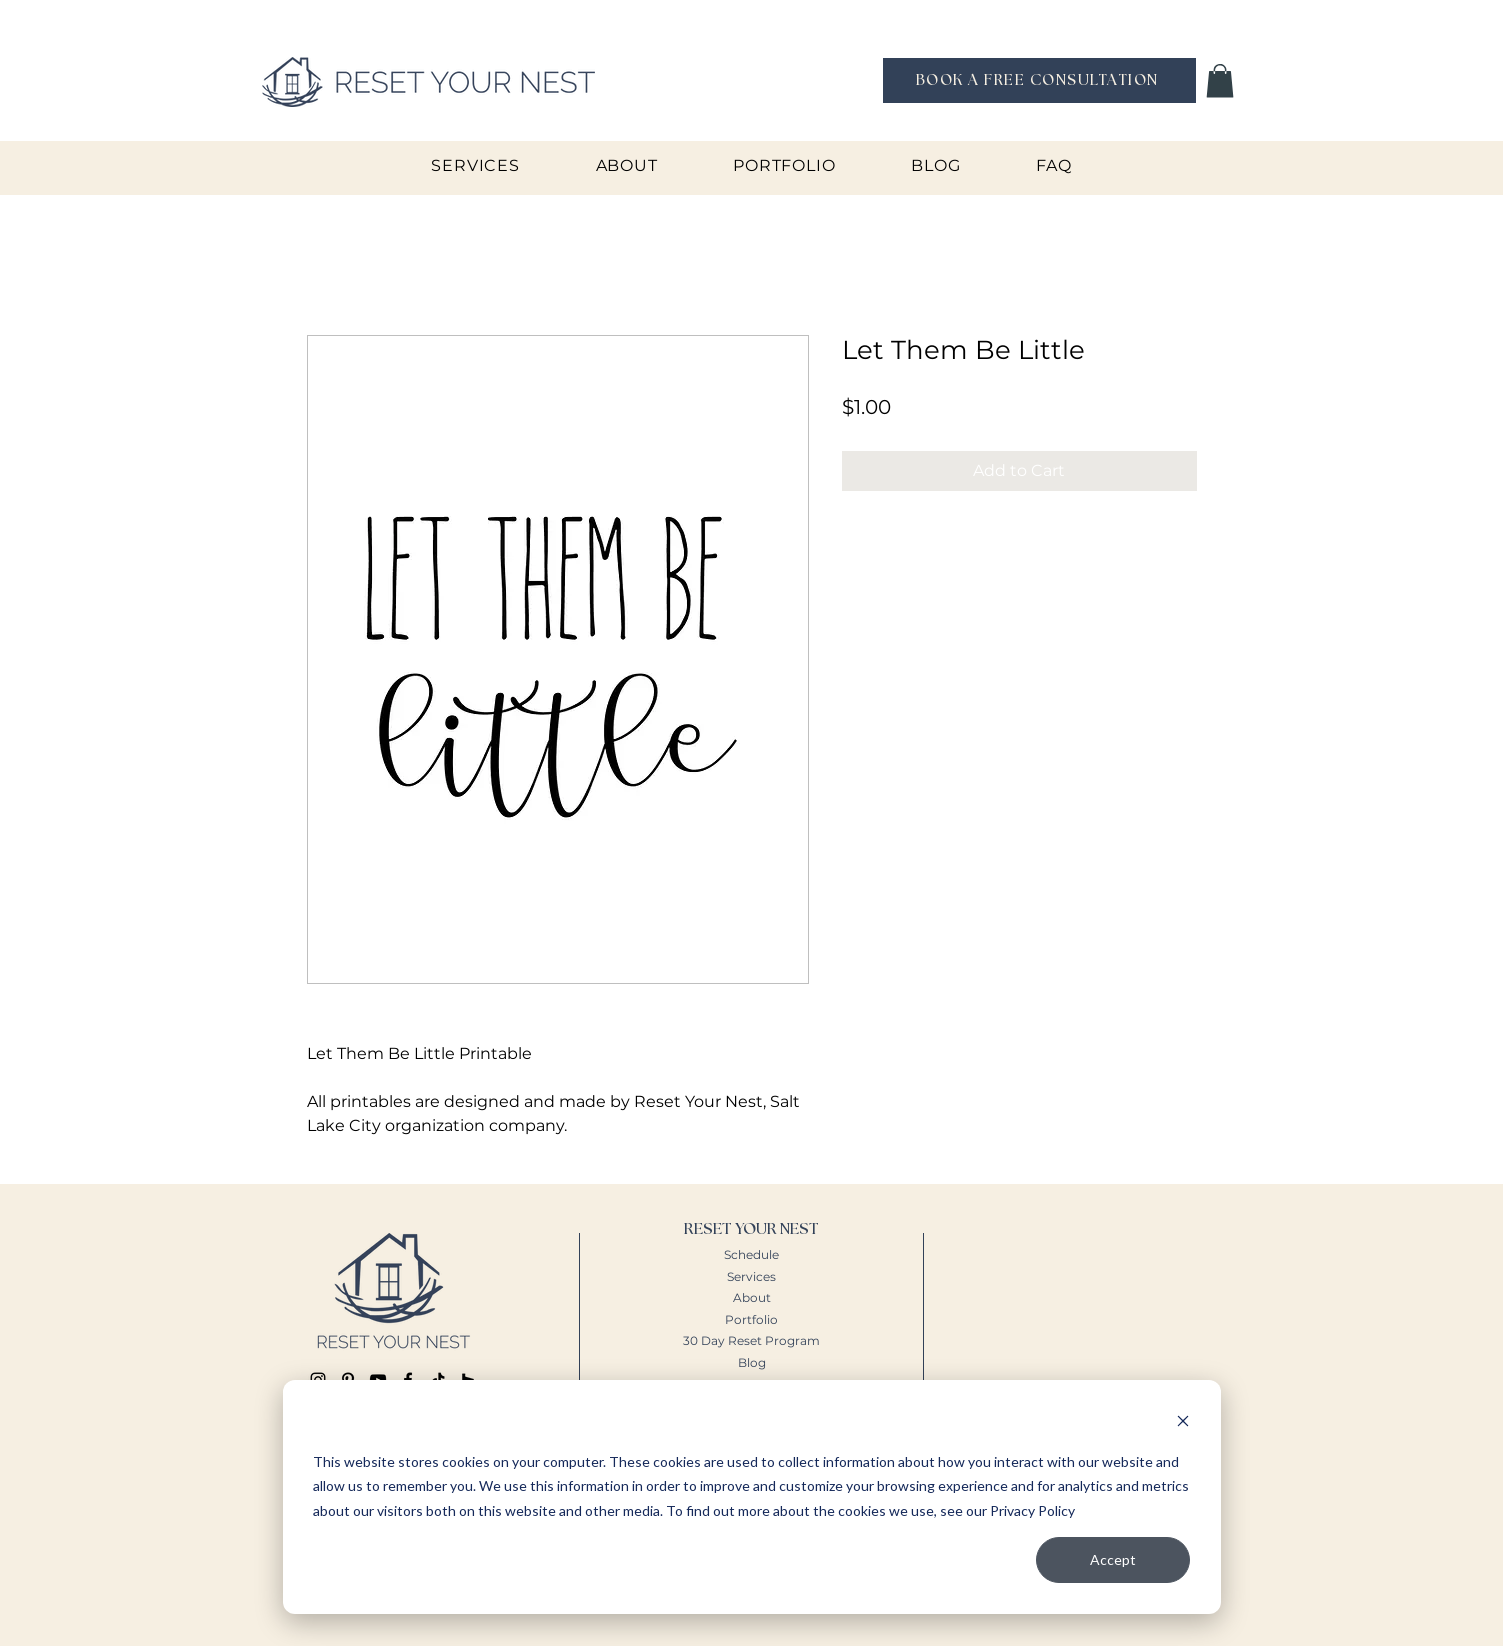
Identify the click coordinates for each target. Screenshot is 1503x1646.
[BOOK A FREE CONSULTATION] (1039, 80)
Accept (1113, 1559)
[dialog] (752, 1497)
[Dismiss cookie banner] (1183, 1423)
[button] (1220, 80)
